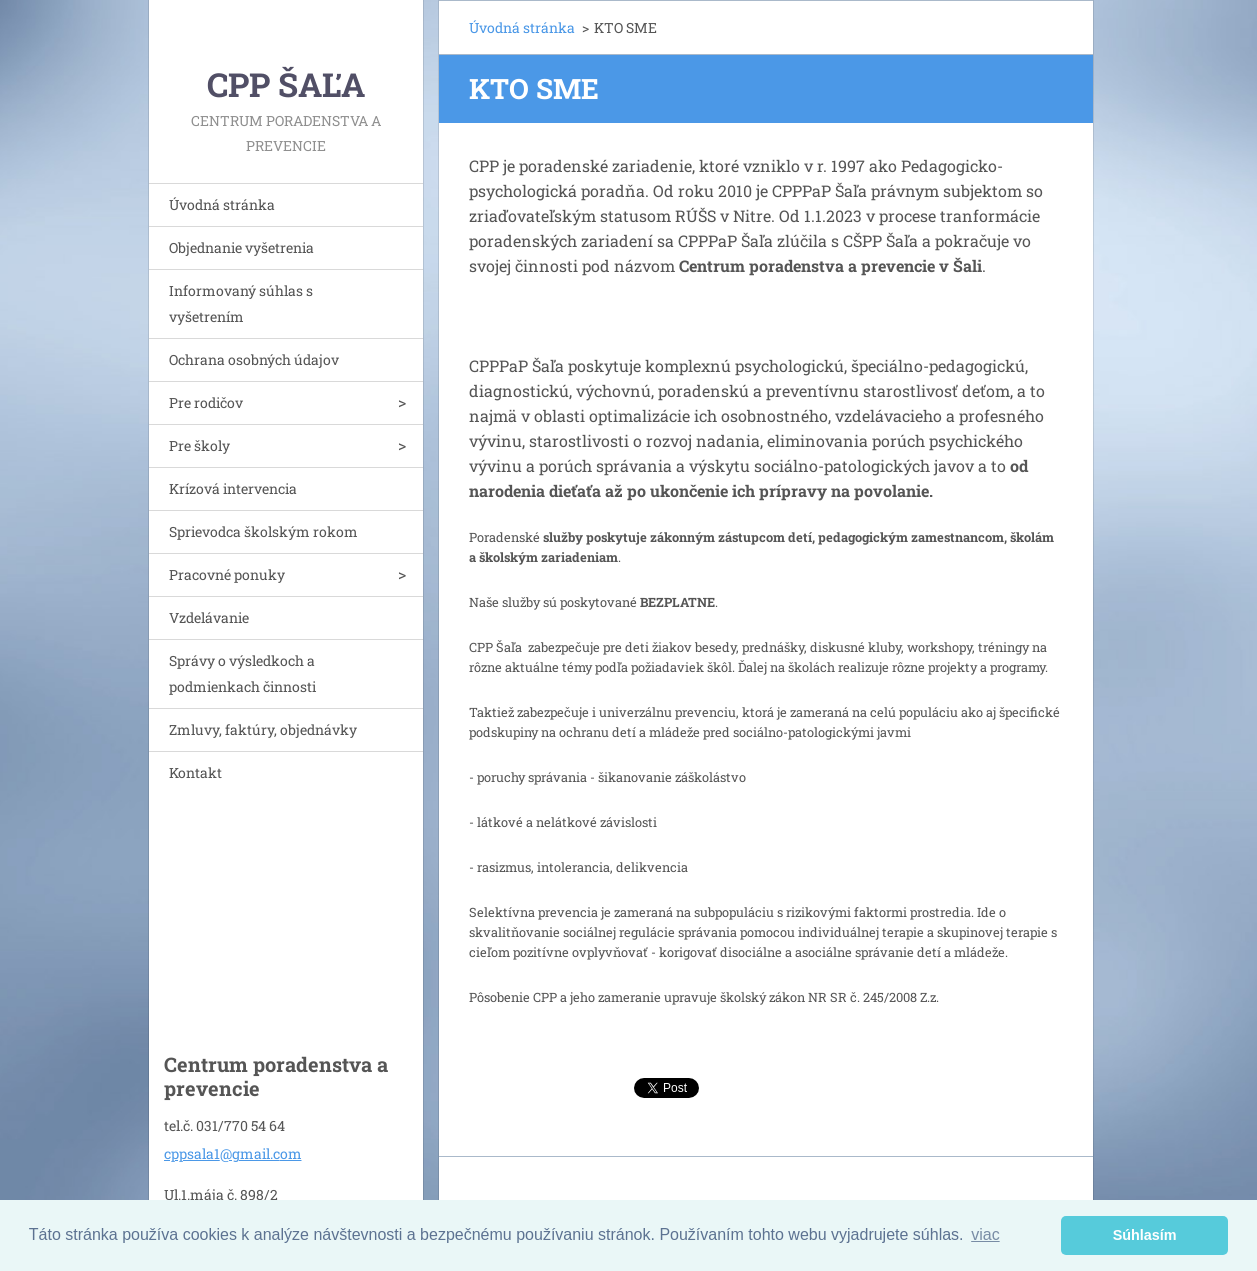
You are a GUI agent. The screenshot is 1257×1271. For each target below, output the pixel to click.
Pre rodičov (206, 402)
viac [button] (985, 1234)
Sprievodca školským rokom (263, 531)
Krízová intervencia (233, 488)
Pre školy (199, 445)
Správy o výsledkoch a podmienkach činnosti (242, 673)
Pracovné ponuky (227, 574)
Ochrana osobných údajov (254, 359)
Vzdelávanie (209, 617)
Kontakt (195, 772)
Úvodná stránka (222, 204)
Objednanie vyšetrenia (241, 247)
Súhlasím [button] (1145, 1235)
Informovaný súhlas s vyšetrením (241, 303)
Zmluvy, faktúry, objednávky (263, 729)
